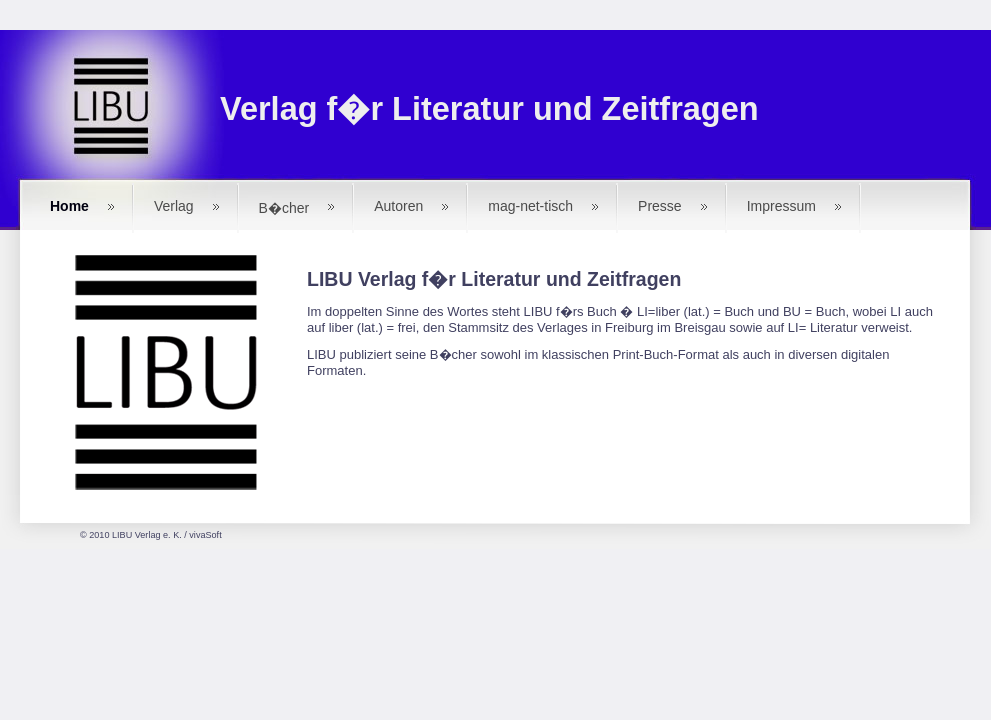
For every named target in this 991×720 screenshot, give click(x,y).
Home (69, 206)
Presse (660, 206)
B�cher (284, 208)
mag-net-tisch (530, 206)
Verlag (174, 206)
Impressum (781, 206)
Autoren (398, 206)
